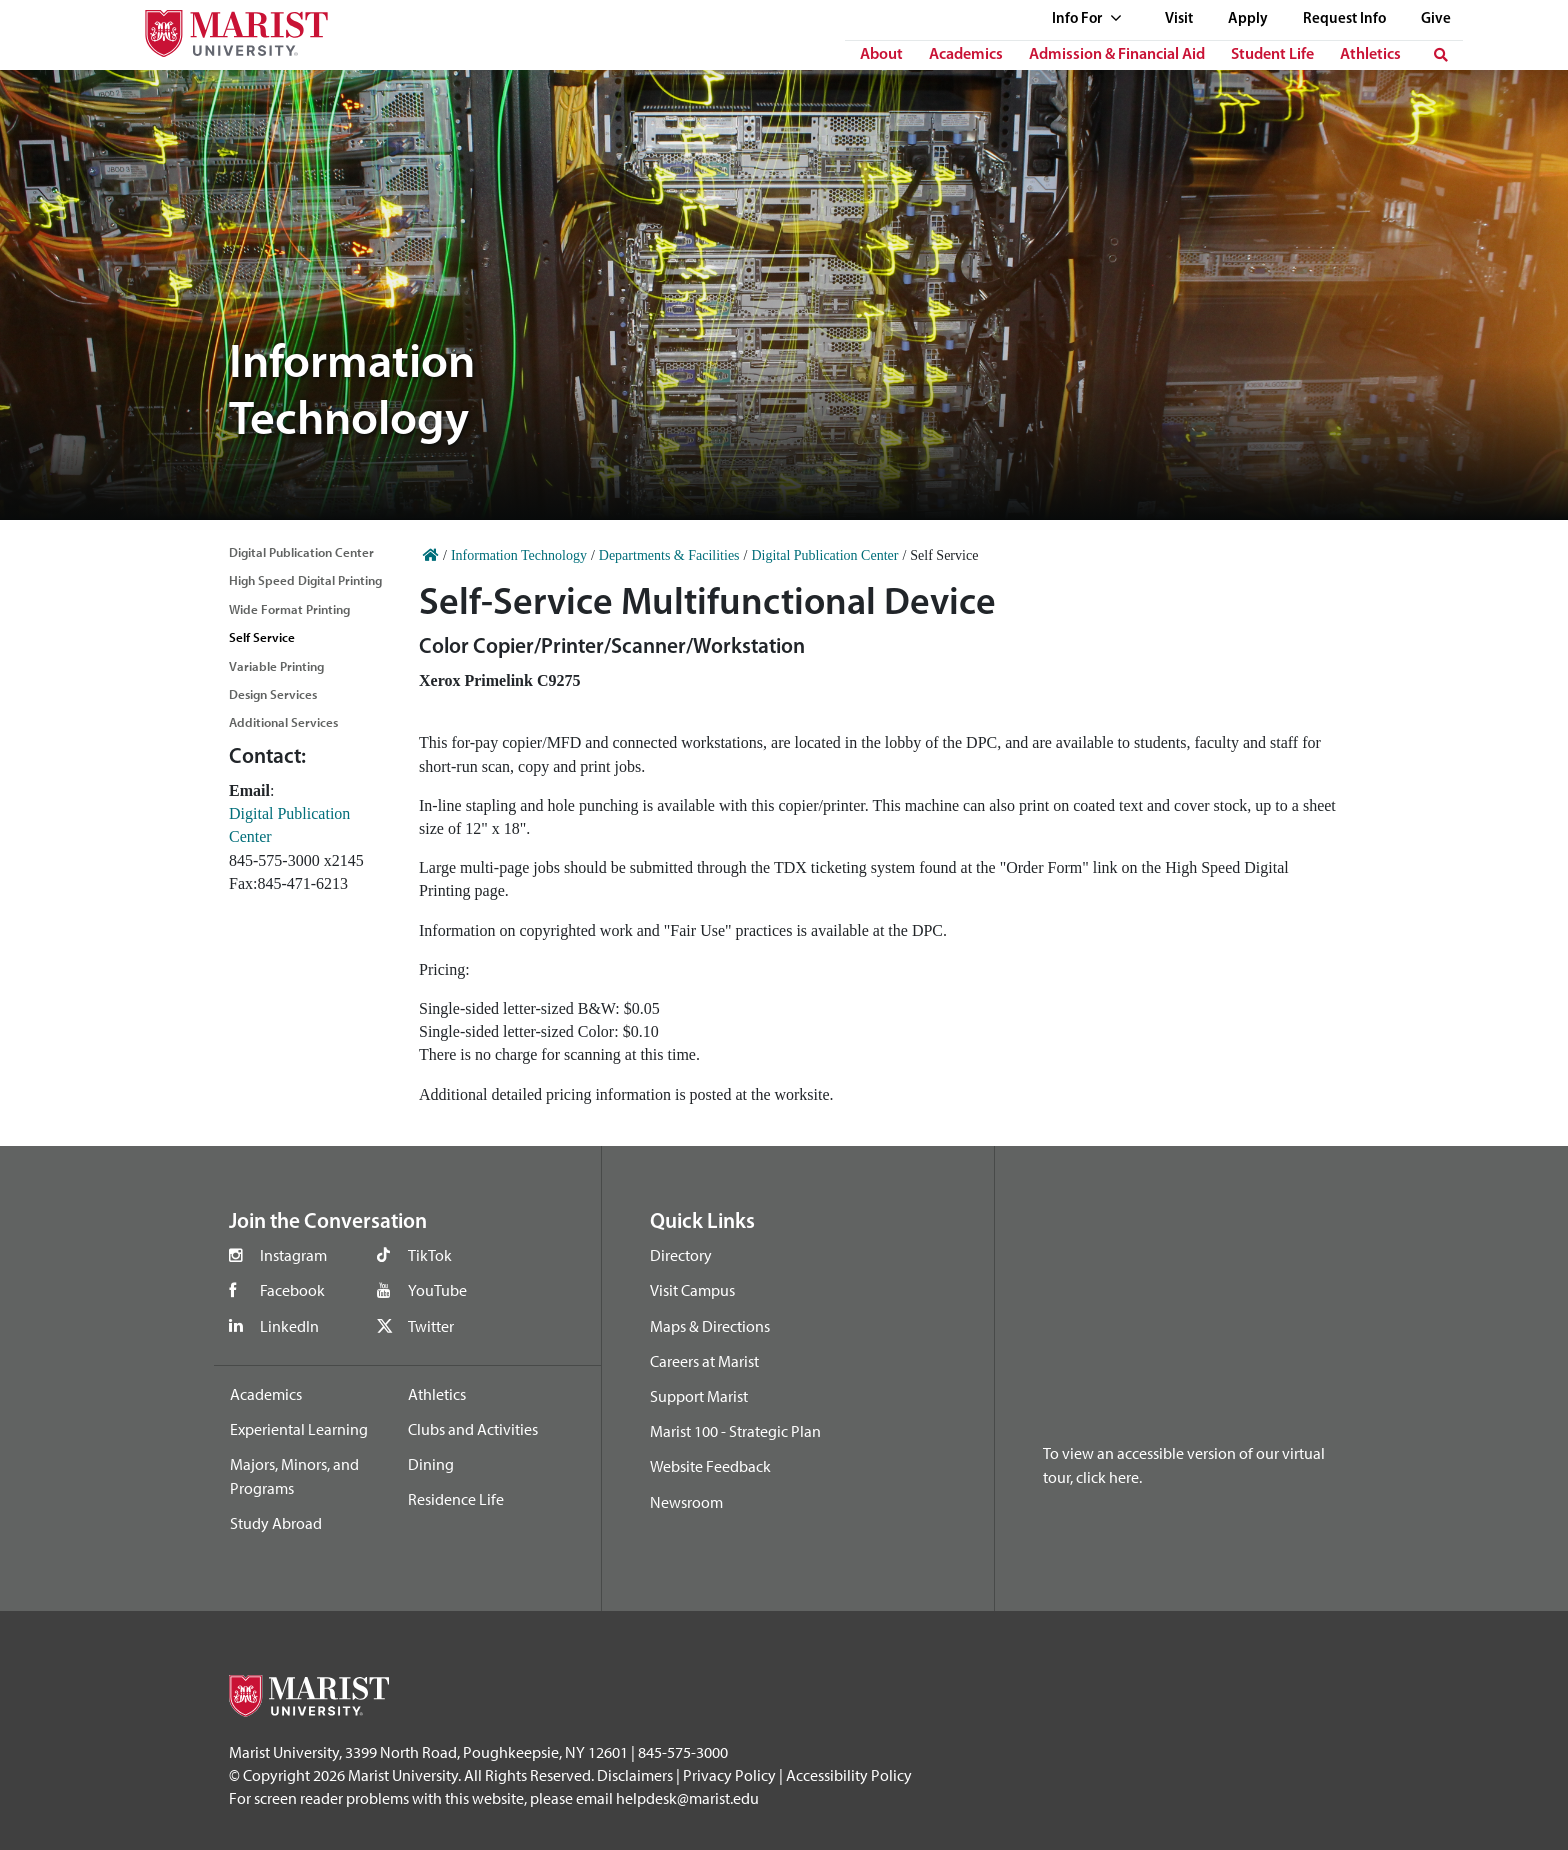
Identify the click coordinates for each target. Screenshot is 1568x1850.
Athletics (1370, 55)
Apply (1248, 19)
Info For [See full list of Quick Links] (1087, 19)
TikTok (430, 1255)
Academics (966, 55)
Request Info (1344, 19)
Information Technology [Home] (519, 555)
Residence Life (456, 1499)
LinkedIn (289, 1326)
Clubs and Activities (473, 1429)
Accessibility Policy (849, 1775)
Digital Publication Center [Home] (824, 555)
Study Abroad (276, 1523)
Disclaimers (635, 1775)
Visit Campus (692, 1290)
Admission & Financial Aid (1117, 55)
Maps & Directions (710, 1326)
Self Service (262, 637)
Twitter (431, 1326)
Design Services (273, 694)
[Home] (431, 555)
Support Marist (699, 1396)
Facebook (292, 1290)
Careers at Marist (704, 1361)
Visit (1179, 19)
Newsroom (686, 1502)
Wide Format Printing (289, 609)
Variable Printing (276, 666)
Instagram (293, 1255)
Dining (431, 1464)
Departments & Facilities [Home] (669, 555)
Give (1436, 19)
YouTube (437, 1290)
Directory (681, 1255)
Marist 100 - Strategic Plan (735, 1431)
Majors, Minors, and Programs (294, 1476)
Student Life (1272, 55)
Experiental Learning (299, 1429)
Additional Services (283, 722)
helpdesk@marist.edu (687, 1798)
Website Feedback (710, 1466)
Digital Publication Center (301, 552)
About (881, 55)
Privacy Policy (729, 1775)
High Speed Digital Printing (305, 580)
